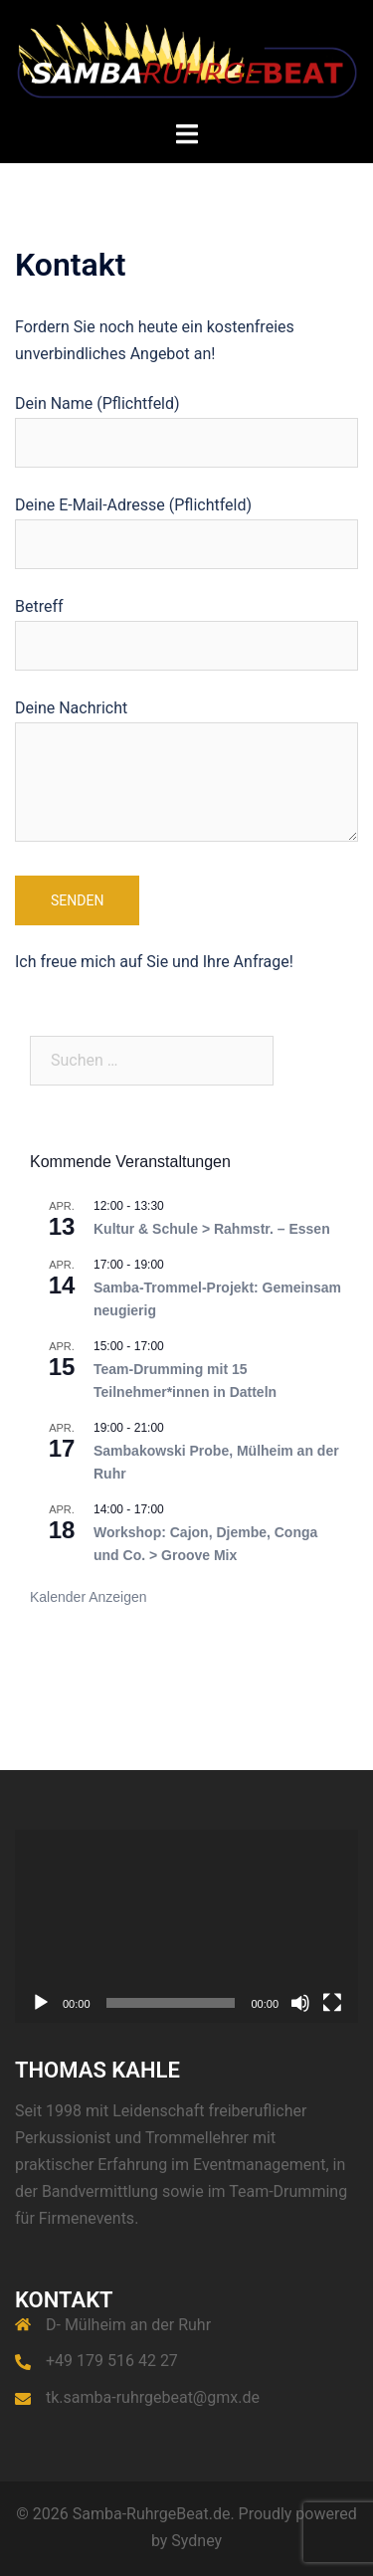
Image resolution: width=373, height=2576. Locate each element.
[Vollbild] (332, 2003)
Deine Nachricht (186, 772)
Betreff (186, 626)
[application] (186, 1926)
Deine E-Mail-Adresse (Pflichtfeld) (186, 524)
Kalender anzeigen (88, 1597)
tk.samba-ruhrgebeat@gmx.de (153, 2397)
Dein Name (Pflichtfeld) (186, 423)
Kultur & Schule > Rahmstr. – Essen (211, 1229)
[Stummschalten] (300, 2003)
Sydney (196, 2540)
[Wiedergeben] (41, 2003)
